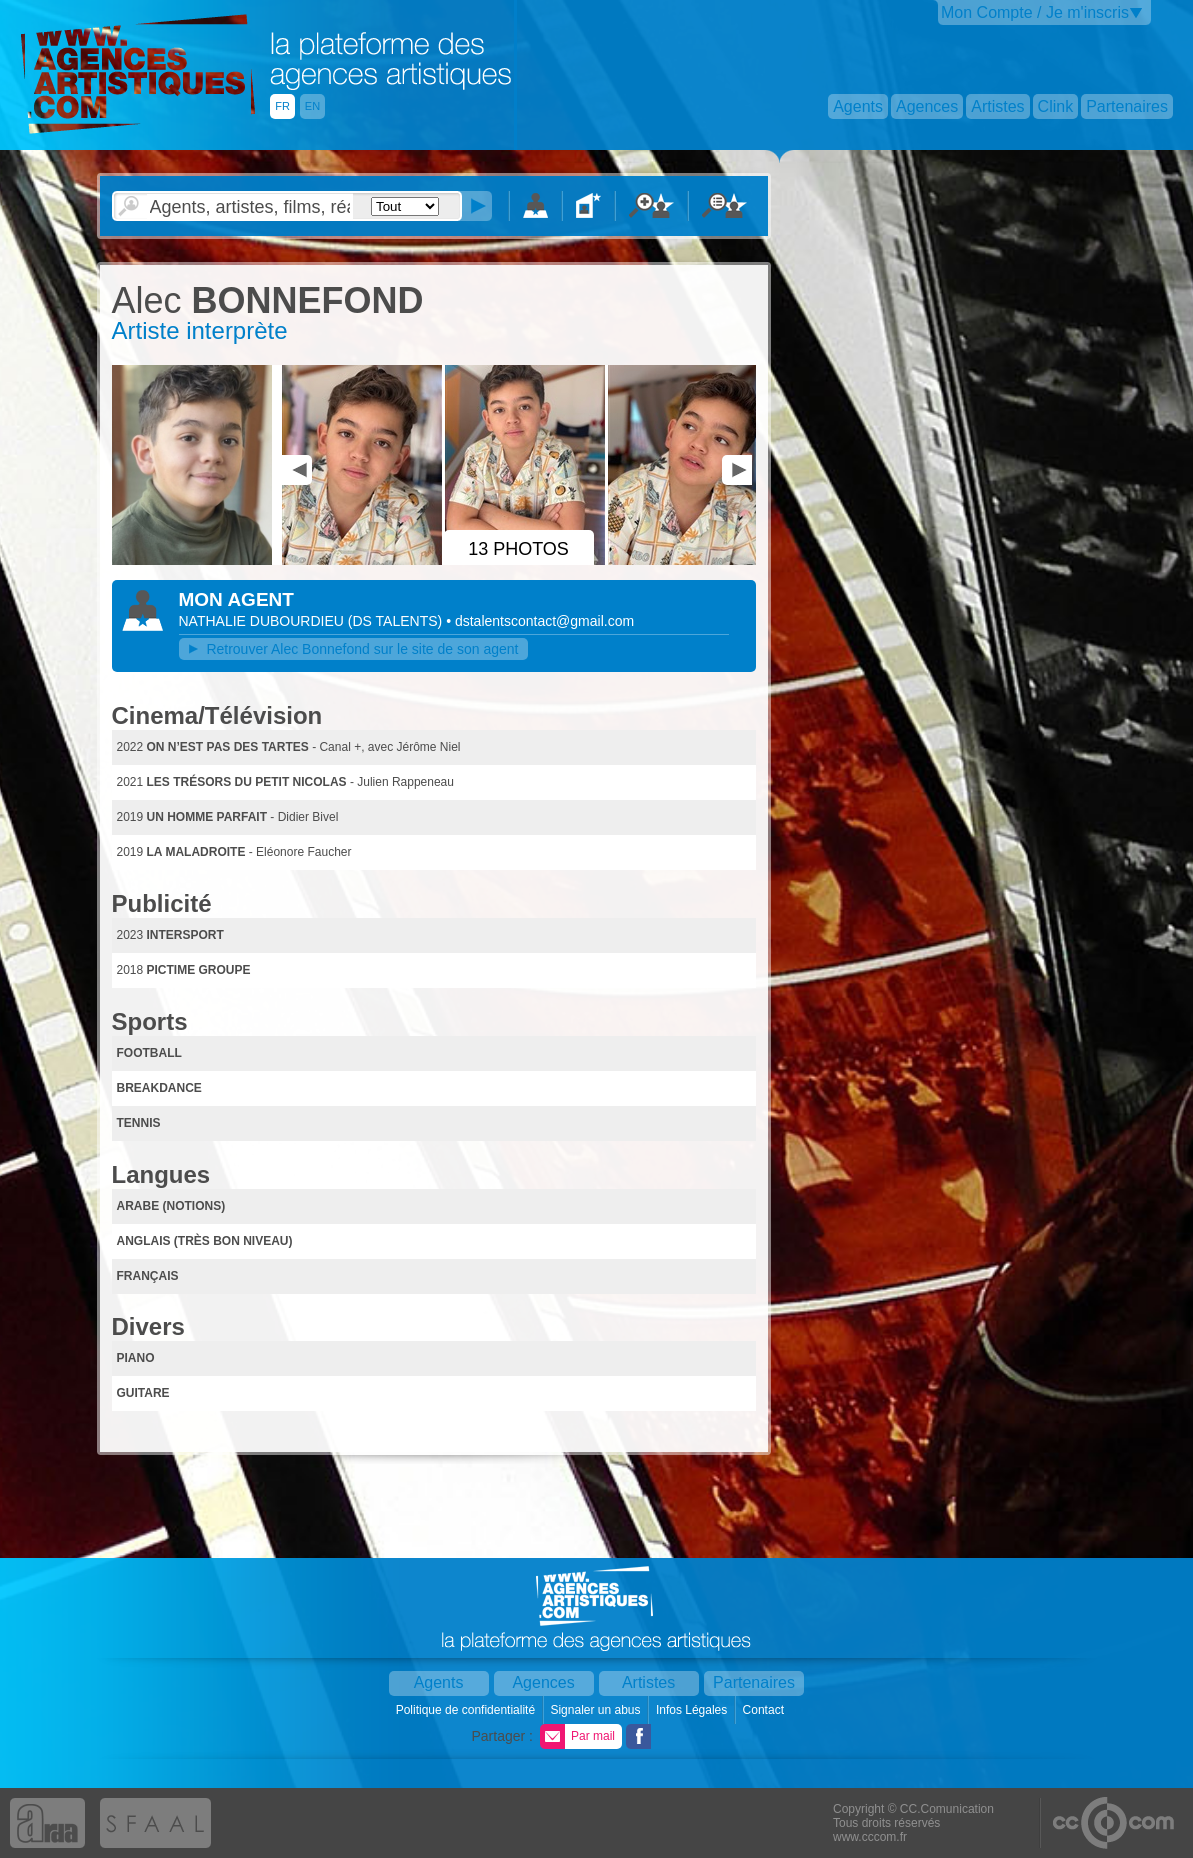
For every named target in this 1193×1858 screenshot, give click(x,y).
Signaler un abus (596, 1710)
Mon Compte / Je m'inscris (1035, 12)
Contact (765, 1710)
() (397, 621)
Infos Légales (693, 1710)
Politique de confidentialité (467, 1710)
